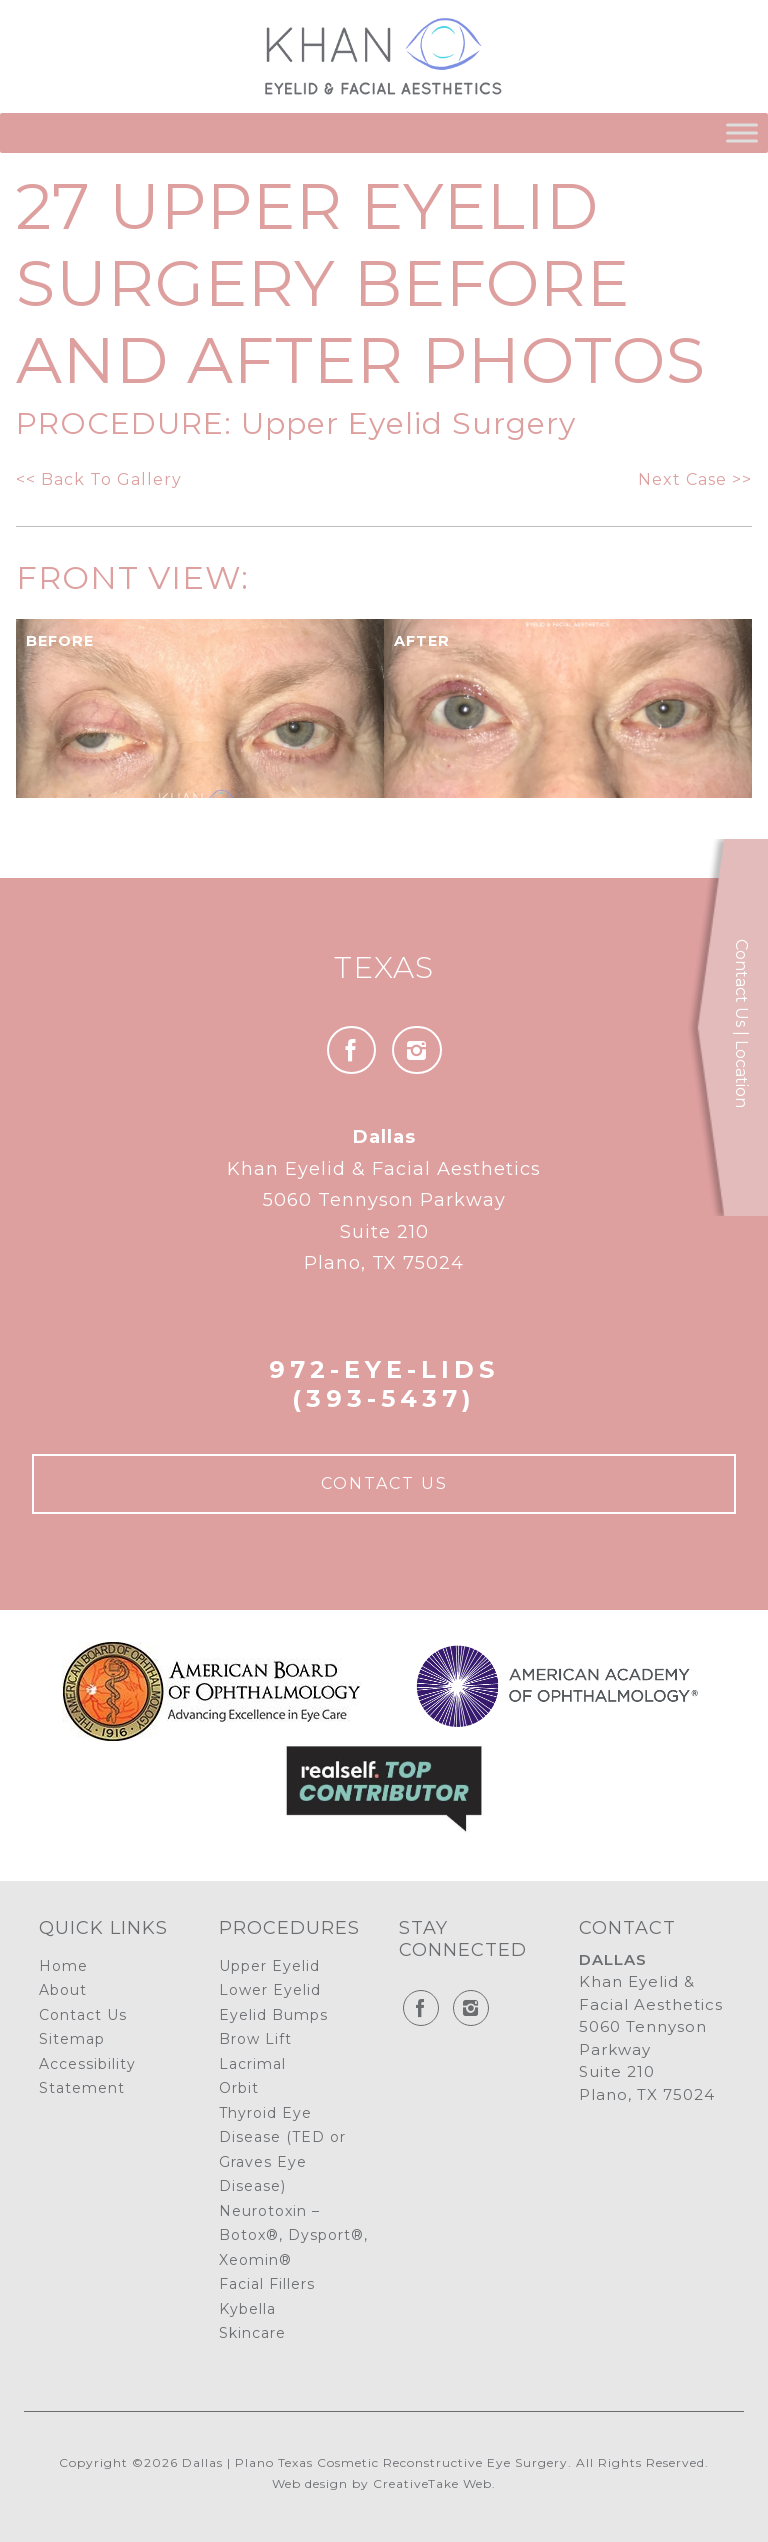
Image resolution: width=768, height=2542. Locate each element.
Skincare (252, 2333)
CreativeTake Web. (434, 2483)
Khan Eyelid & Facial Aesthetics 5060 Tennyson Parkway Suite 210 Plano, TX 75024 (384, 1200)
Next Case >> (695, 479)
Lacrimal (252, 2064)
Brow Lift (255, 2039)
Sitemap (72, 2039)
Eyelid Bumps (273, 2015)
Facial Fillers (267, 2284)
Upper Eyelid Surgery (408, 423)
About (63, 1990)
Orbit (239, 2088)
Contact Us (384, 1483)
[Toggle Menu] (742, 132)
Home (63, 1966)
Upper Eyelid (269, 1966)
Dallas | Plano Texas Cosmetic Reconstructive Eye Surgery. (377, 2462)
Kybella (247, 2309)
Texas (384, 967)
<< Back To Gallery (99, 479)
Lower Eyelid (270, 1990)
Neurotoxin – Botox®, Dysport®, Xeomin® (293, 2235)
